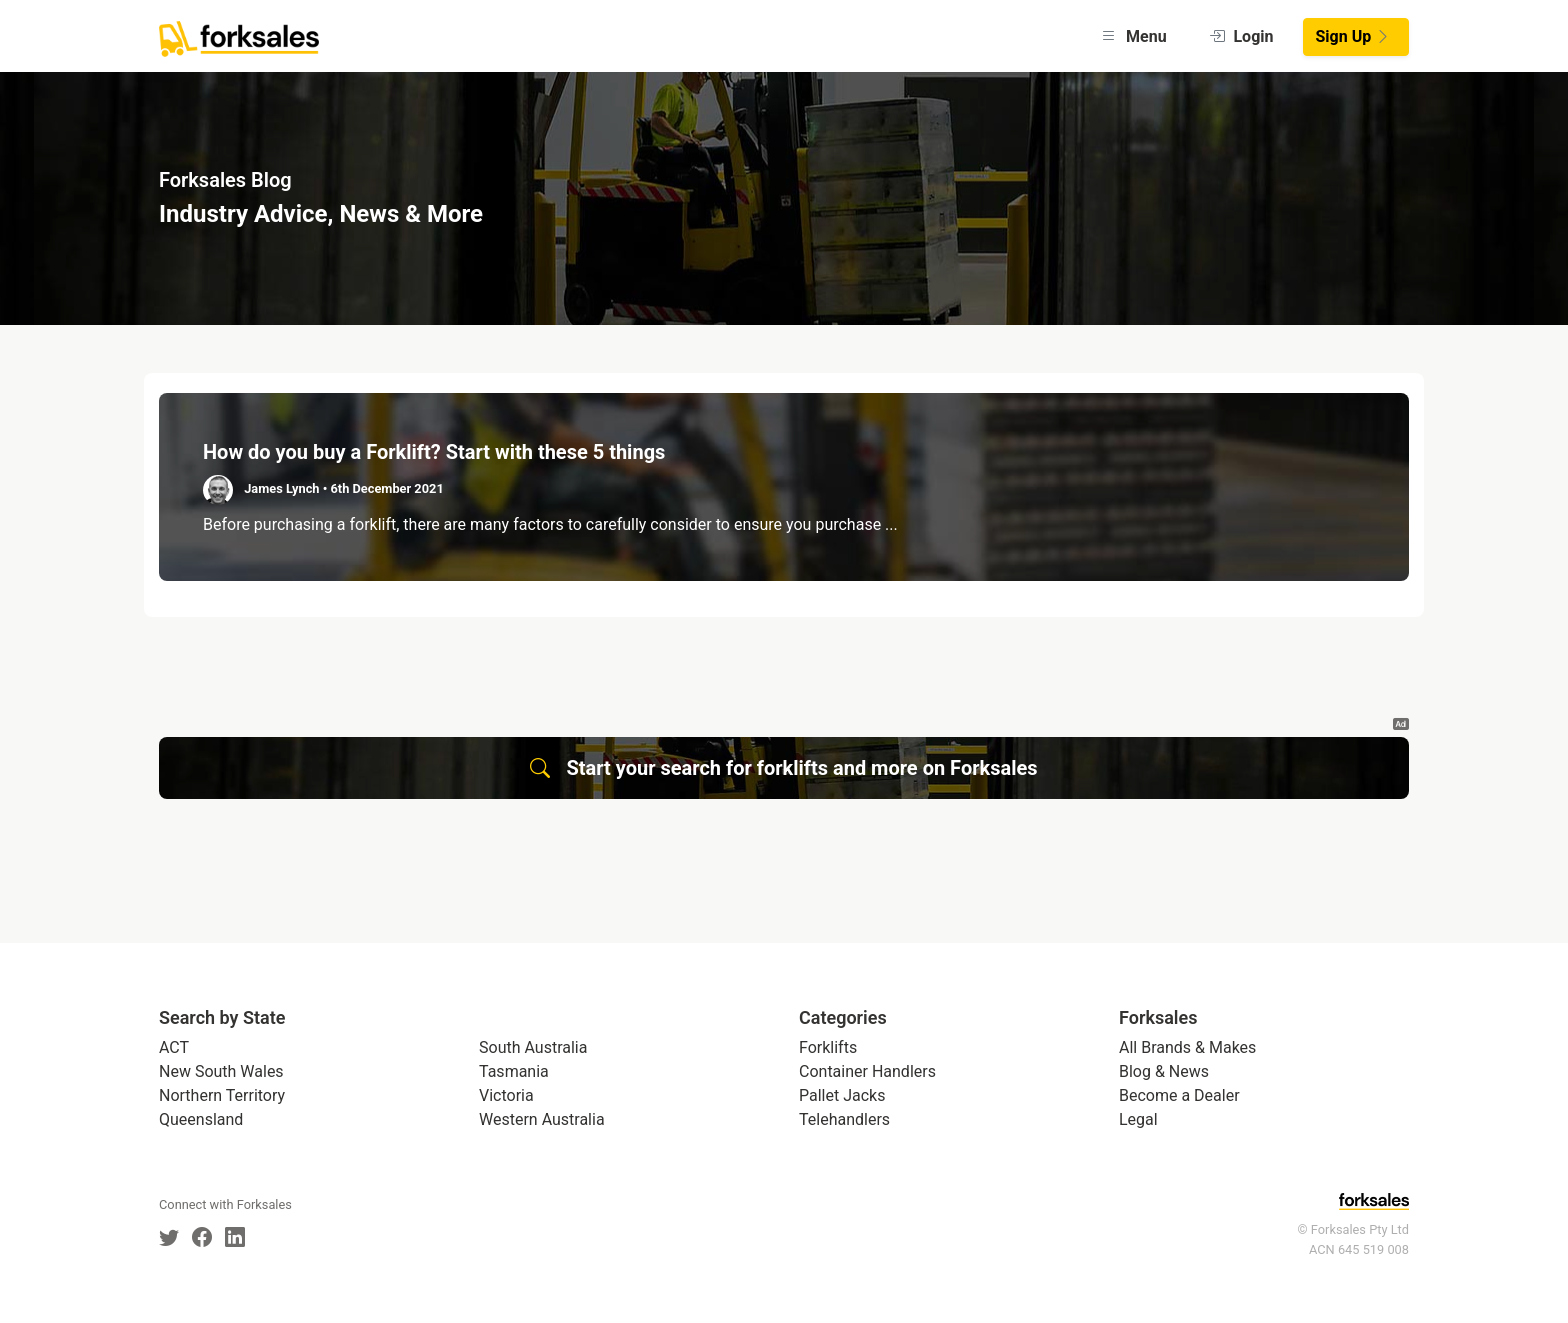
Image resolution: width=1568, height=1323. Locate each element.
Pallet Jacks (842, 1095)
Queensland (201, 1119)
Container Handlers (867, 1071)
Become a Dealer (1179, 1095)
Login (1241, 36)
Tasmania (514, 1071)
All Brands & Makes (1187, 1047)
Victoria (506, 1095)
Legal (1138, 1119)
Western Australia (542, 1119)
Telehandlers (844, 1119)
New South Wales (221, 1071)
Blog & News (1164, 1071)
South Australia (533, 1047)
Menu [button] (1133, 36)
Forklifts (828, 1047)
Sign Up (1354, 36)
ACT (174, 1047)
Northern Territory (222, 1095)
